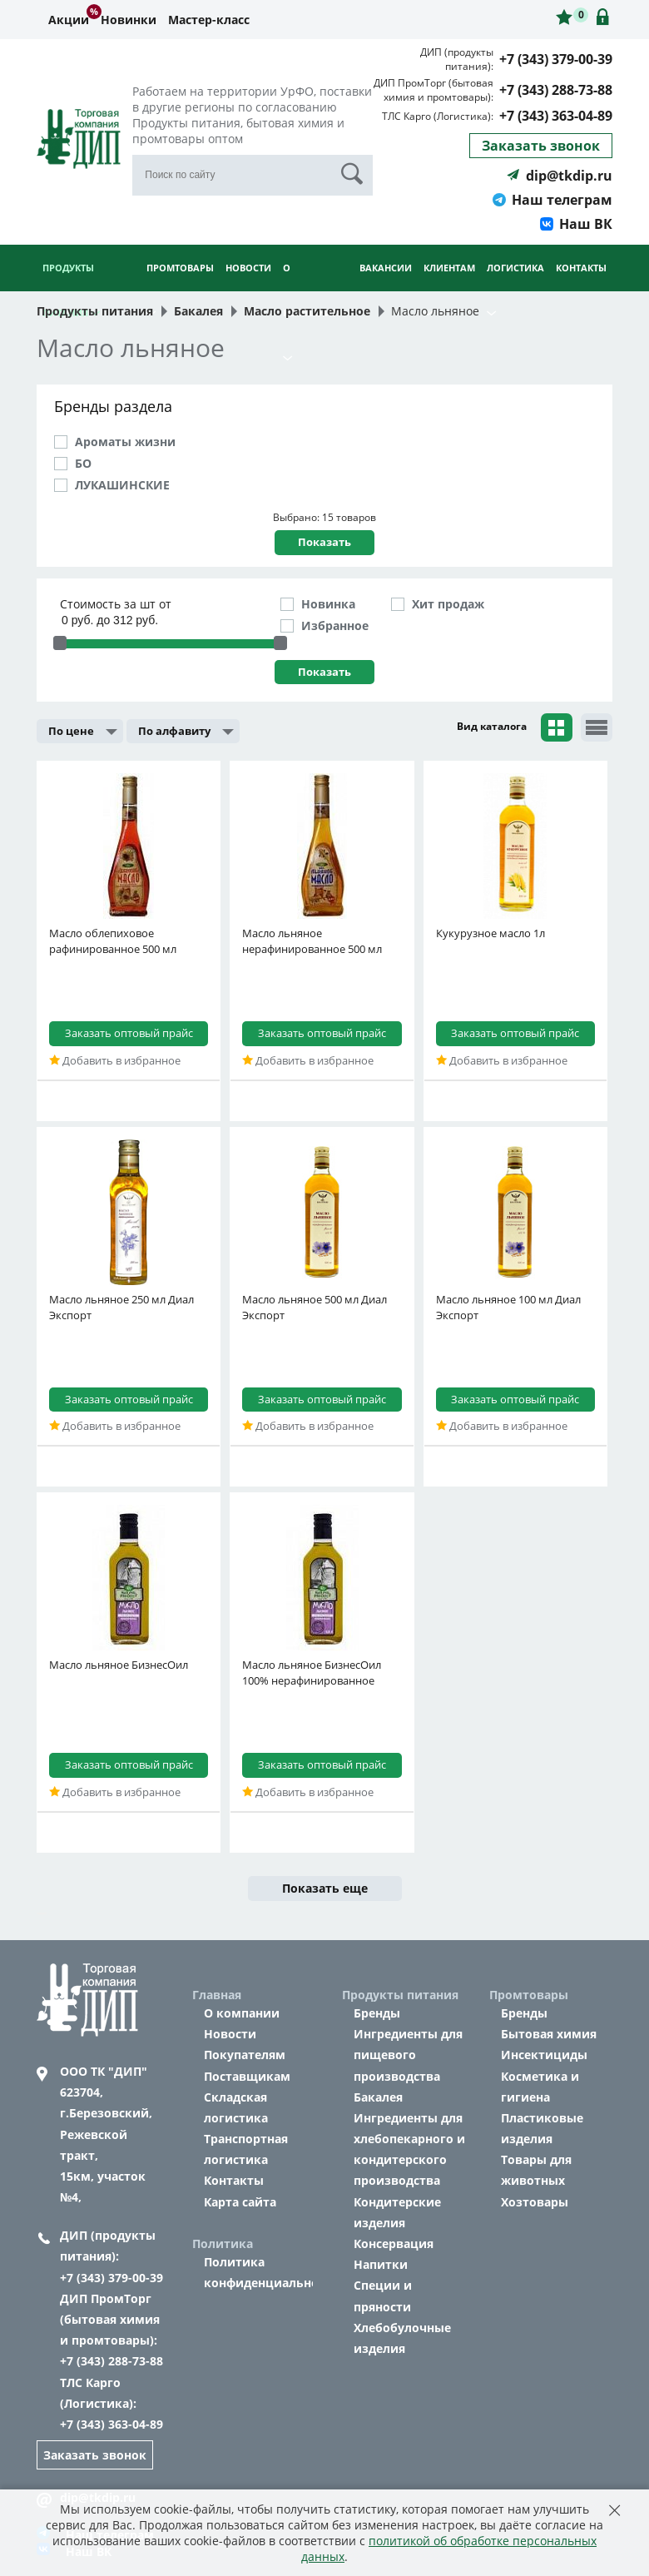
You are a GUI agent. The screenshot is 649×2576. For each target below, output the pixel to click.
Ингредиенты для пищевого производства (408, 2054)
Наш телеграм (552, 200)
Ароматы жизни (125, 441)
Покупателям (244, 2054)
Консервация (393, 2243)
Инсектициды (544, 2054)
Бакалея (378, 2097)
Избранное (335, 625)
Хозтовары (534, 2202)
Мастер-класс (209, 19)
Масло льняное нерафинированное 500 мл (312, 941)
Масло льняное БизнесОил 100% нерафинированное (311, 1672)
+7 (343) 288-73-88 (555, 90)
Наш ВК (576, 224)
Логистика (515, 289)
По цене (71, 730)
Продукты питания (71, 290)
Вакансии (385, 267)
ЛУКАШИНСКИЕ (122, 485)
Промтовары (180, 289)
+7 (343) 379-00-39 (555, 59)
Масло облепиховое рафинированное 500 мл (112, 941)
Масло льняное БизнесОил (118, 1664)
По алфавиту (174, 730)
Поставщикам (247, 2076)
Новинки (128, 19)
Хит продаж (448, 604)
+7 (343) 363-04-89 (555, 116)
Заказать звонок (541, 145)
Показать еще (325, 1888)
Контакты (581, 267)
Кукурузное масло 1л (490, 933)
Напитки (381, 2264)
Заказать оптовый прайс (129, 1032)
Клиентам (449, 289)
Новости (248, 267)
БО (83, 463)
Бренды (377, 2013)
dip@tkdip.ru (559, 175)
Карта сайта (240, 2202)
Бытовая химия (549, 2034)
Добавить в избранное (115, 1060)
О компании (242, 2013)
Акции (68, 19)
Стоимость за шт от (115, 604)
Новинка (328, 604)
